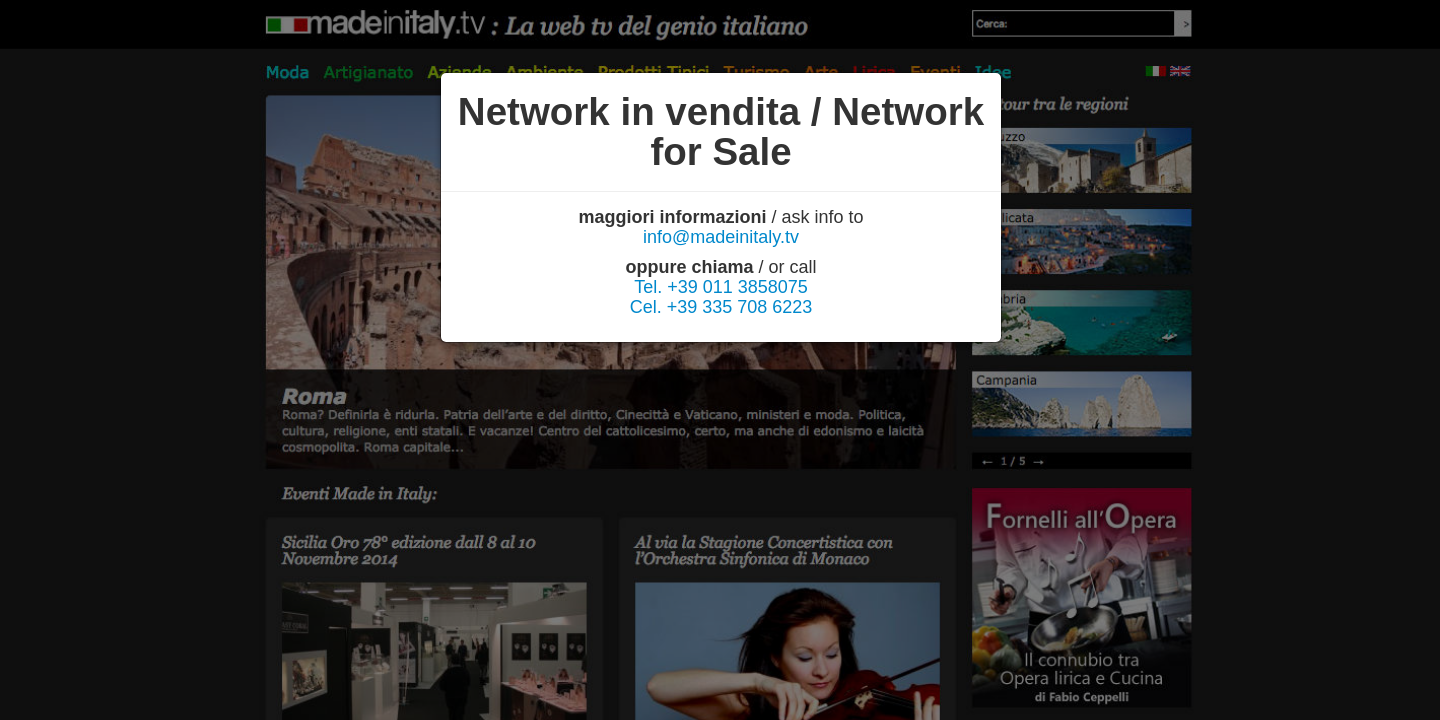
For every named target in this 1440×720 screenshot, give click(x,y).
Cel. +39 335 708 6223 (721, 307)
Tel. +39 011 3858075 (721, 287)
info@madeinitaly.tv (721, 237)
